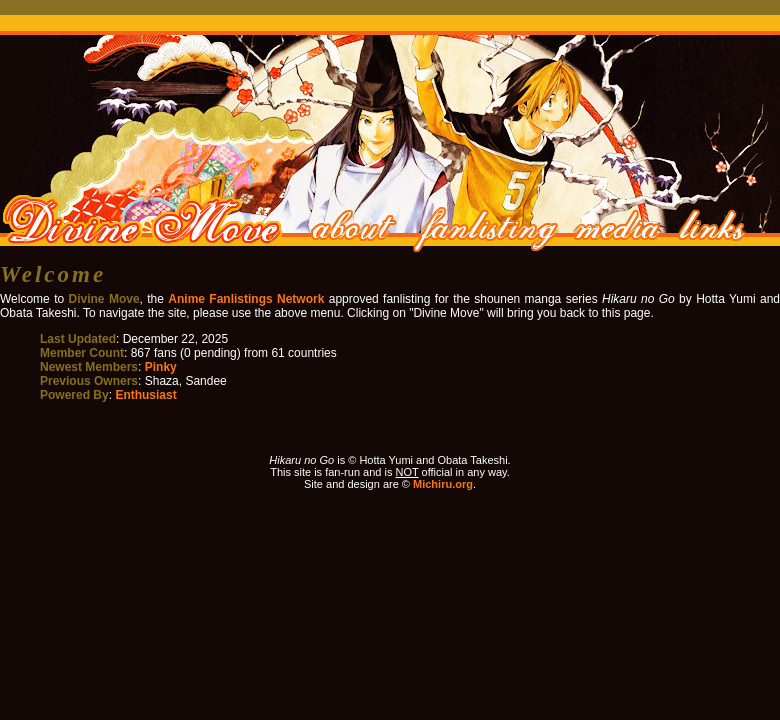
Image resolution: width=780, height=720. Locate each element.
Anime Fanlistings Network (246, 299)
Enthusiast (145, 395)
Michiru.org (443, 484)
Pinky (161, 367)
